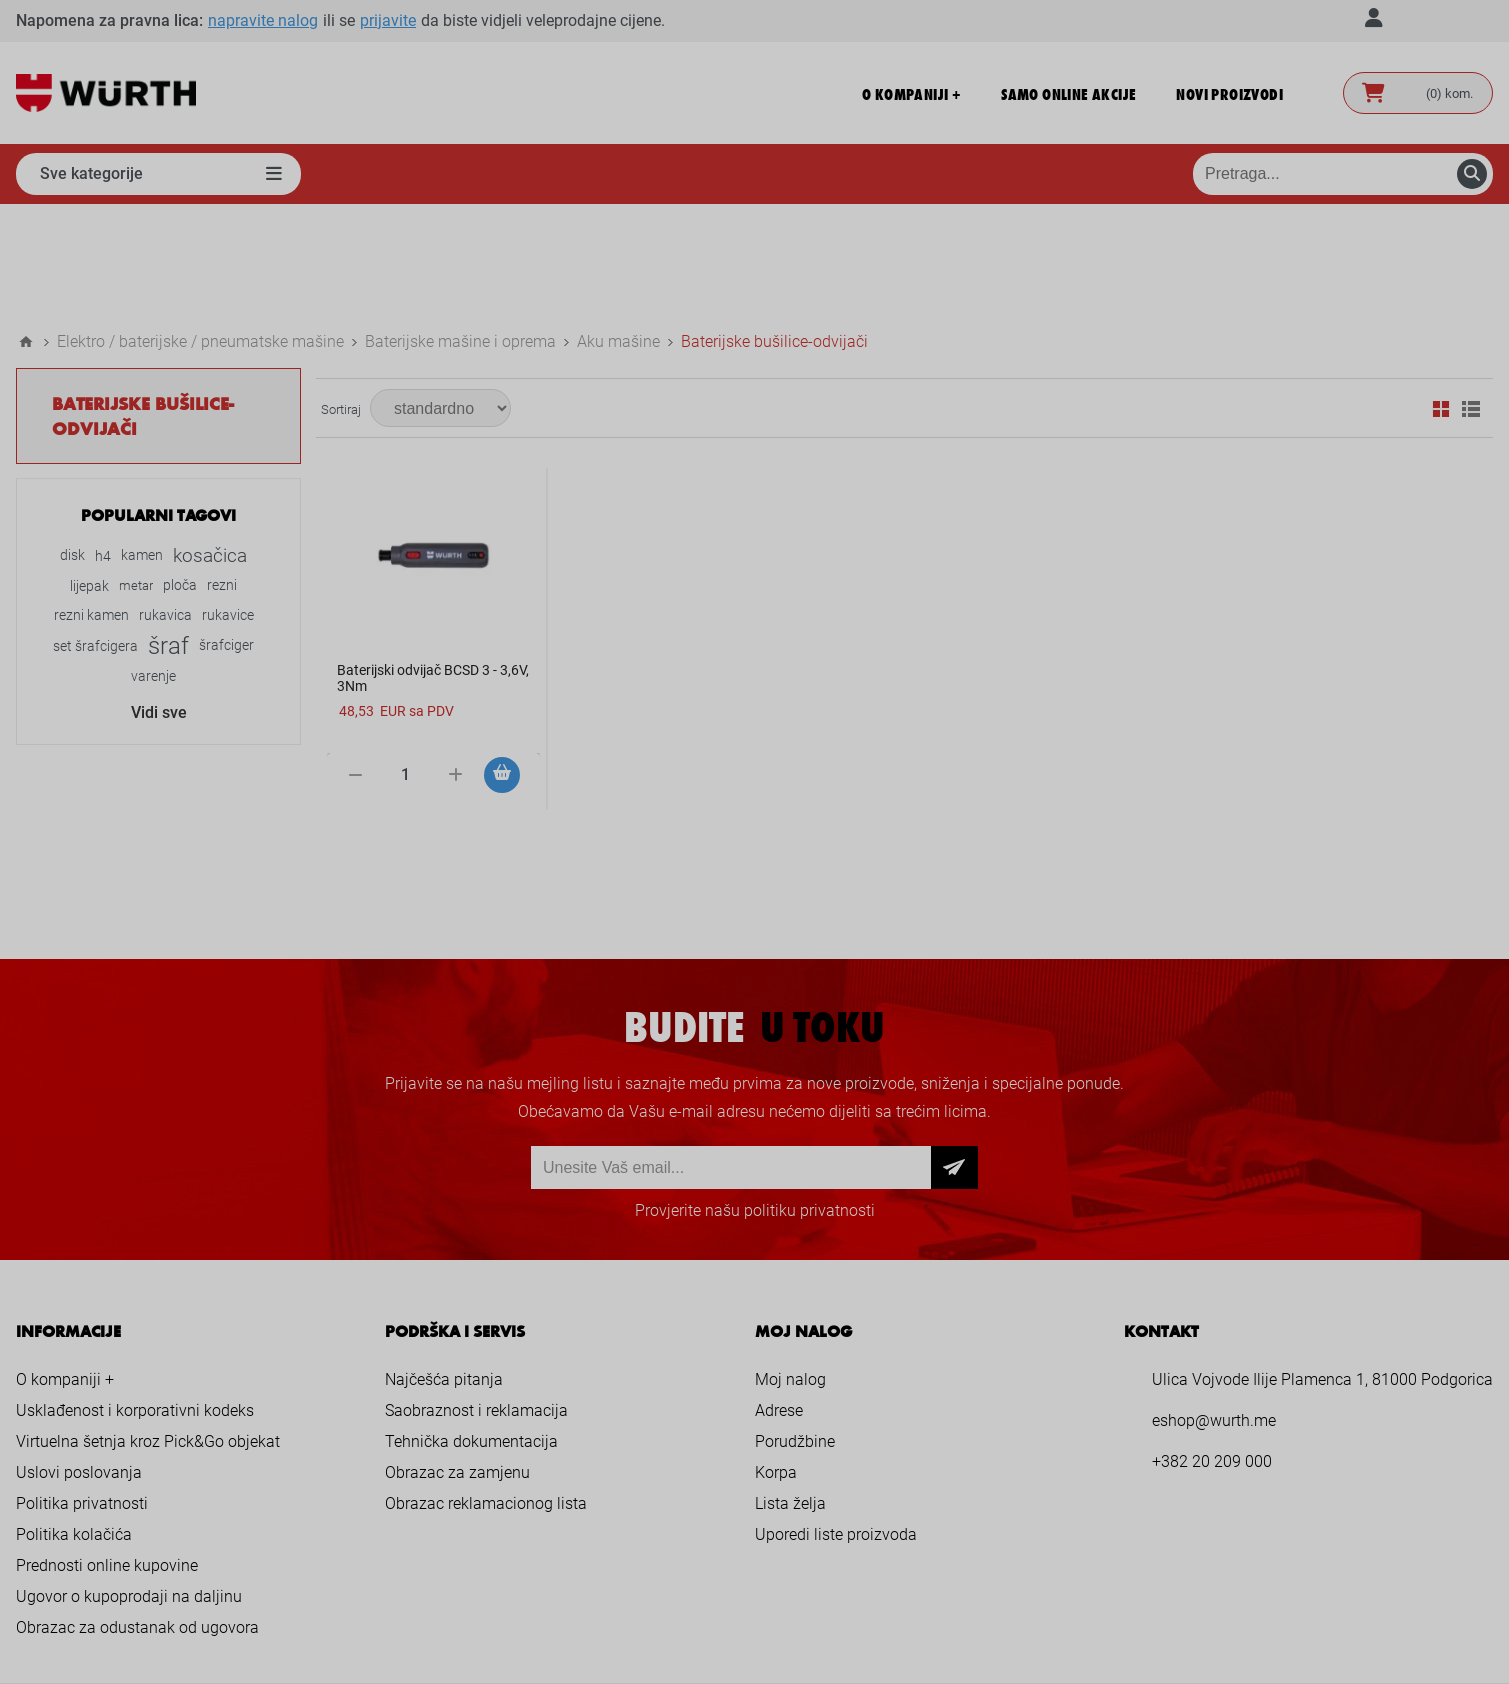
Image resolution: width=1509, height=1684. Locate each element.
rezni (222, 473)
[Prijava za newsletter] (731, 1055)
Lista (1471, 297)
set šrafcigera (95, 534)
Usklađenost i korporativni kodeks (135, 1298)
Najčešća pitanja (444, 1267)
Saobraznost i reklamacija (476, 1298)
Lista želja (790, 1391)
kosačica (210, 443)
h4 (103, 444)
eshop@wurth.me (1214, 1308)
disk (72, 443)
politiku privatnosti (809, 1098)
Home (26, 230)
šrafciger (226, 533)
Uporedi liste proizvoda (836, 1422)
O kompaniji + (65, 1267)
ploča (180, 473)
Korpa (776, 1360)
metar (136, 473)
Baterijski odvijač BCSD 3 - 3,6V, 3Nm (433, 566)
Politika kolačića (74, 1422)
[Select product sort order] (440, 296)
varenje (153, 564)
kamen (142, 443)
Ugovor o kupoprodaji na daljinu (129, 1484)
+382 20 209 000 (1212, 1349)
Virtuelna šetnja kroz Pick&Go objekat (148, 1329)
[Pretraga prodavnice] (1343, 174)
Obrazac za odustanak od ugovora (137, 1515)
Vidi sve (159, 600)
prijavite (388, 20)
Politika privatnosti (82, 1391)
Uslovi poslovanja (79, 1360)
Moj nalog (790, 1267)
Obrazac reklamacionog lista (486, 1391)
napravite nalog (263, 20)
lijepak (89, 474)
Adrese (779, 1298)
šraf (168, 534)
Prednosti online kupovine (107, 1453)
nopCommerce (793, 1631)
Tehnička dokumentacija (471, 1329)
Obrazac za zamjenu (457, 1360)
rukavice (228, 503)
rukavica (165, 503)
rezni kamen (91, 503)
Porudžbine (795, 1329)
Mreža (1441, 297)
